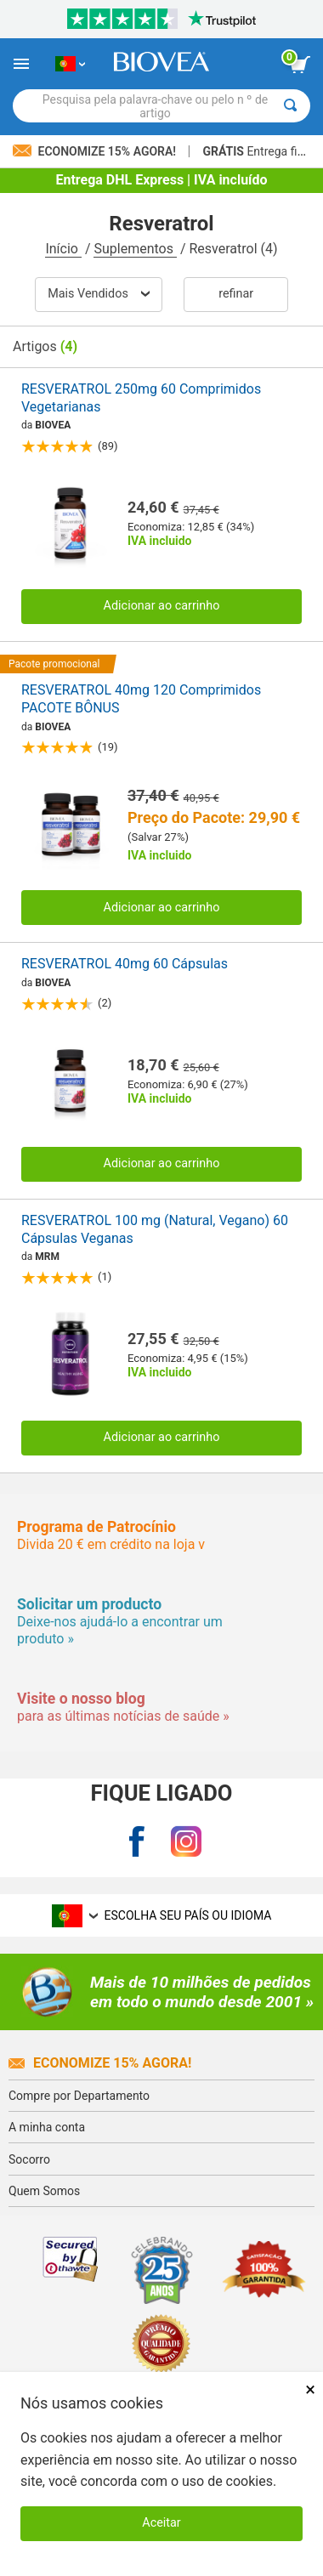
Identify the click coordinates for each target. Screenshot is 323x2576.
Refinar (235, 294)
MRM (47, 1256)
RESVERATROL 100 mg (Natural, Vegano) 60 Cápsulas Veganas (154, 1229)
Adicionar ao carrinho (162, 606)
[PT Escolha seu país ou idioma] (70, 64)
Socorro (29, 2159)
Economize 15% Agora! (96, 151)
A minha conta (46, 2127)
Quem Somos (44, 2191)
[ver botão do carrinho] (300, 65)
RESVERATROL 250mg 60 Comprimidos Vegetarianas (141, 398)
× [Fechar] (310, 2389)
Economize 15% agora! (99, 2063)
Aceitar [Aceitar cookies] (161, 2523)
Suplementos (135, 249)
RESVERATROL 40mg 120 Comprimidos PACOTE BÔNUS (141, 699)
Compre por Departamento (79, 2095)
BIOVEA (53, 425)
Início (63, 249)
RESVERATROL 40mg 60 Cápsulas (124, 964)
